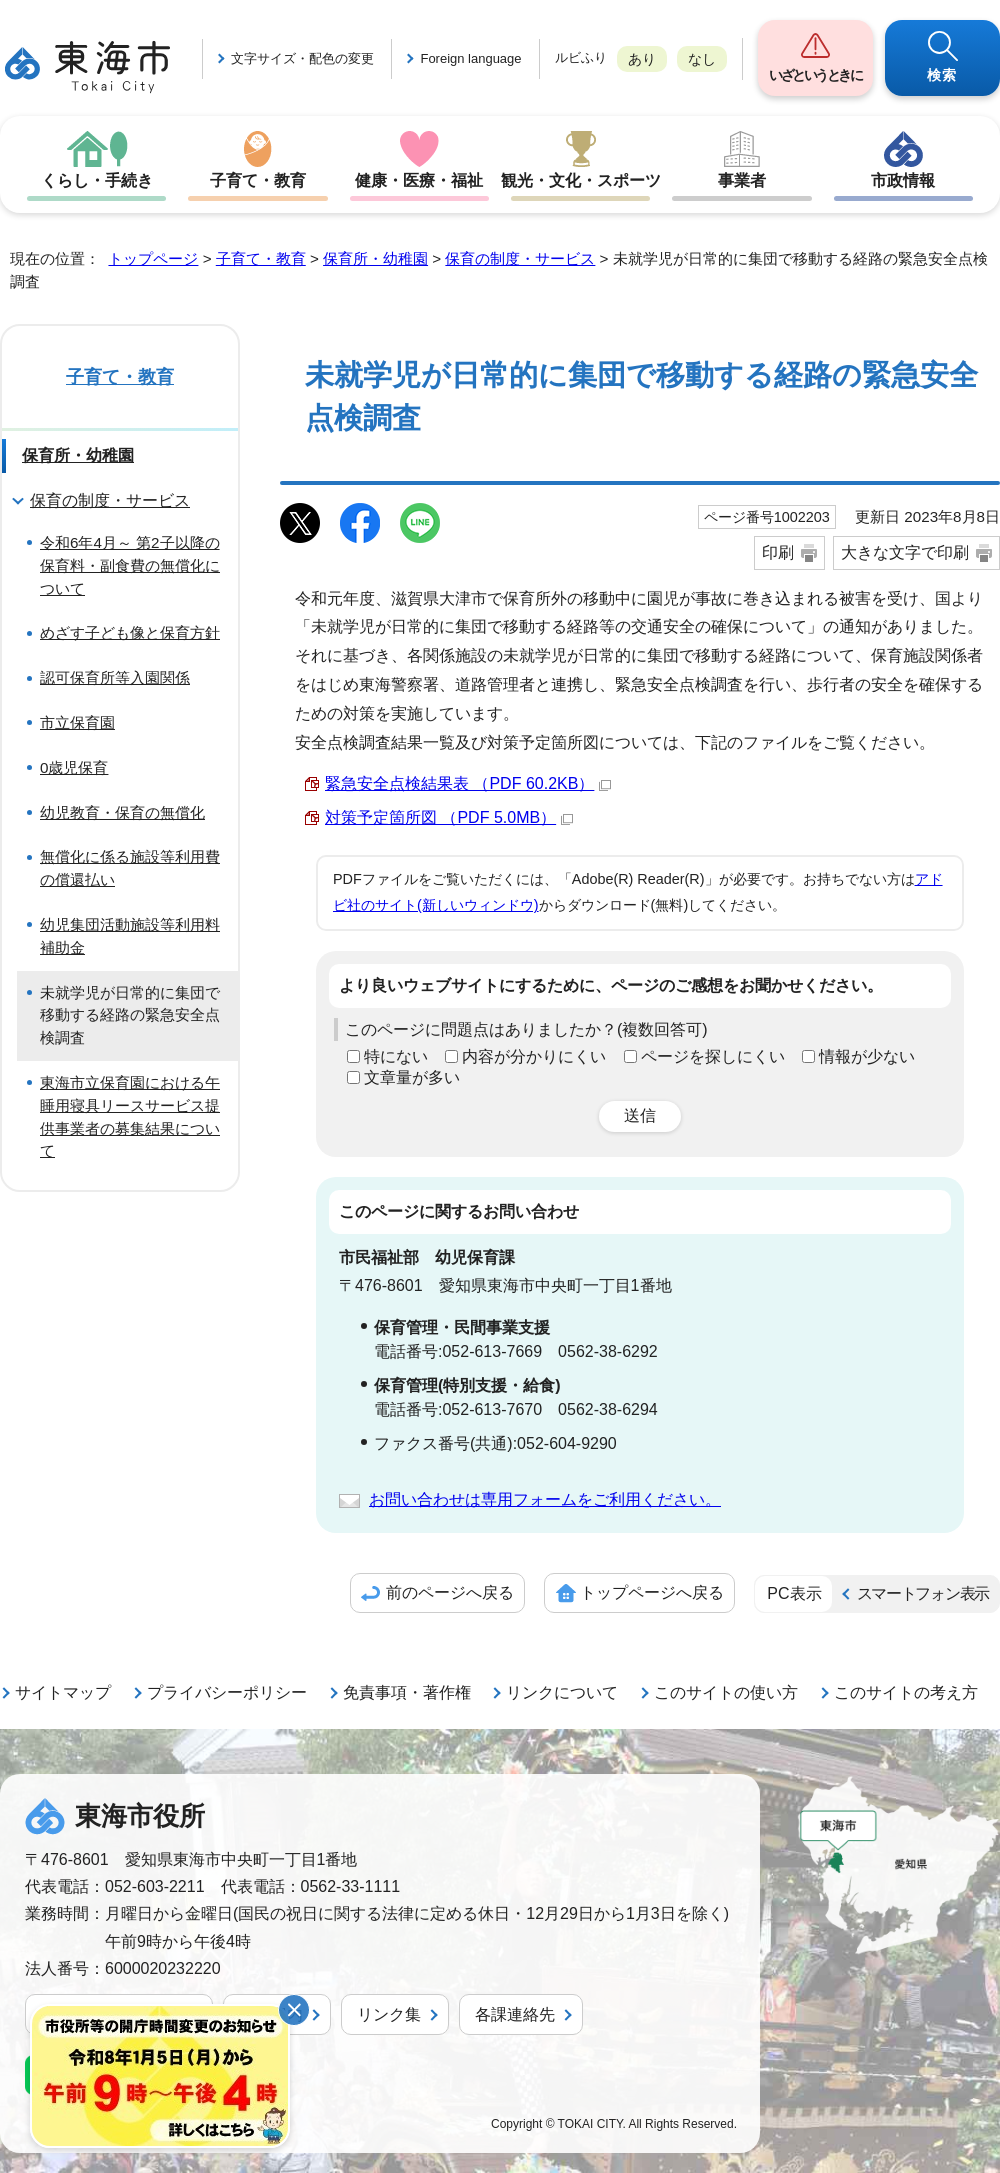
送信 (640, 1115)
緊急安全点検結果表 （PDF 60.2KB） (468, 783)
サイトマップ (63, 1692)
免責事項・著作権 (407, 1692)
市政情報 (903, 180)
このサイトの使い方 (726, 1692)
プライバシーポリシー (227, 1692)
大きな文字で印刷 (905, 552)
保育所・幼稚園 (375, 258)
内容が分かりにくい (534, 1056)
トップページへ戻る (652, 1592)
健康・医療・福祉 (419, 180)
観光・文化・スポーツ (581, 180)
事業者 (742, 180)
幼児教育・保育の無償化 (122, 812)
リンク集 (389, 2014)
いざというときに (815, 75)
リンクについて (562, 1692)
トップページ (153, 258)
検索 (942, 75)
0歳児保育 (74, 767)
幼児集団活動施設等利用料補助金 (130, 936)
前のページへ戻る (450, 1592)
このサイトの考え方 (906, 1692)
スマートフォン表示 (923, 1593)
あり (642, 59)
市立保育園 (77, 722)
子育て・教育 (258, 180)
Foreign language (470, 58)
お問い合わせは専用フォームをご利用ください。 (545, 1499)
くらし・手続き (97, 180)
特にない (396, 1056)
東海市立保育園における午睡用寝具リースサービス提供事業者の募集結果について (130, 1116)
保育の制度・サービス (520, 258)
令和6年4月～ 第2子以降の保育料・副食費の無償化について (130, 565)
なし (702, 59)
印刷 (778, 552)
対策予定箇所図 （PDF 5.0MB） (449, 817)
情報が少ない (867, 1056)
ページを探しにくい (713, 1056)
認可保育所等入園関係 (115, 677)
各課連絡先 (515, 2014)
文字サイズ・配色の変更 (302, 58)
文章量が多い (412, 1077)
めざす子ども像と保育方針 (130, 632)
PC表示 (794, 1593)
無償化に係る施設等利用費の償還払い (130, 868)
